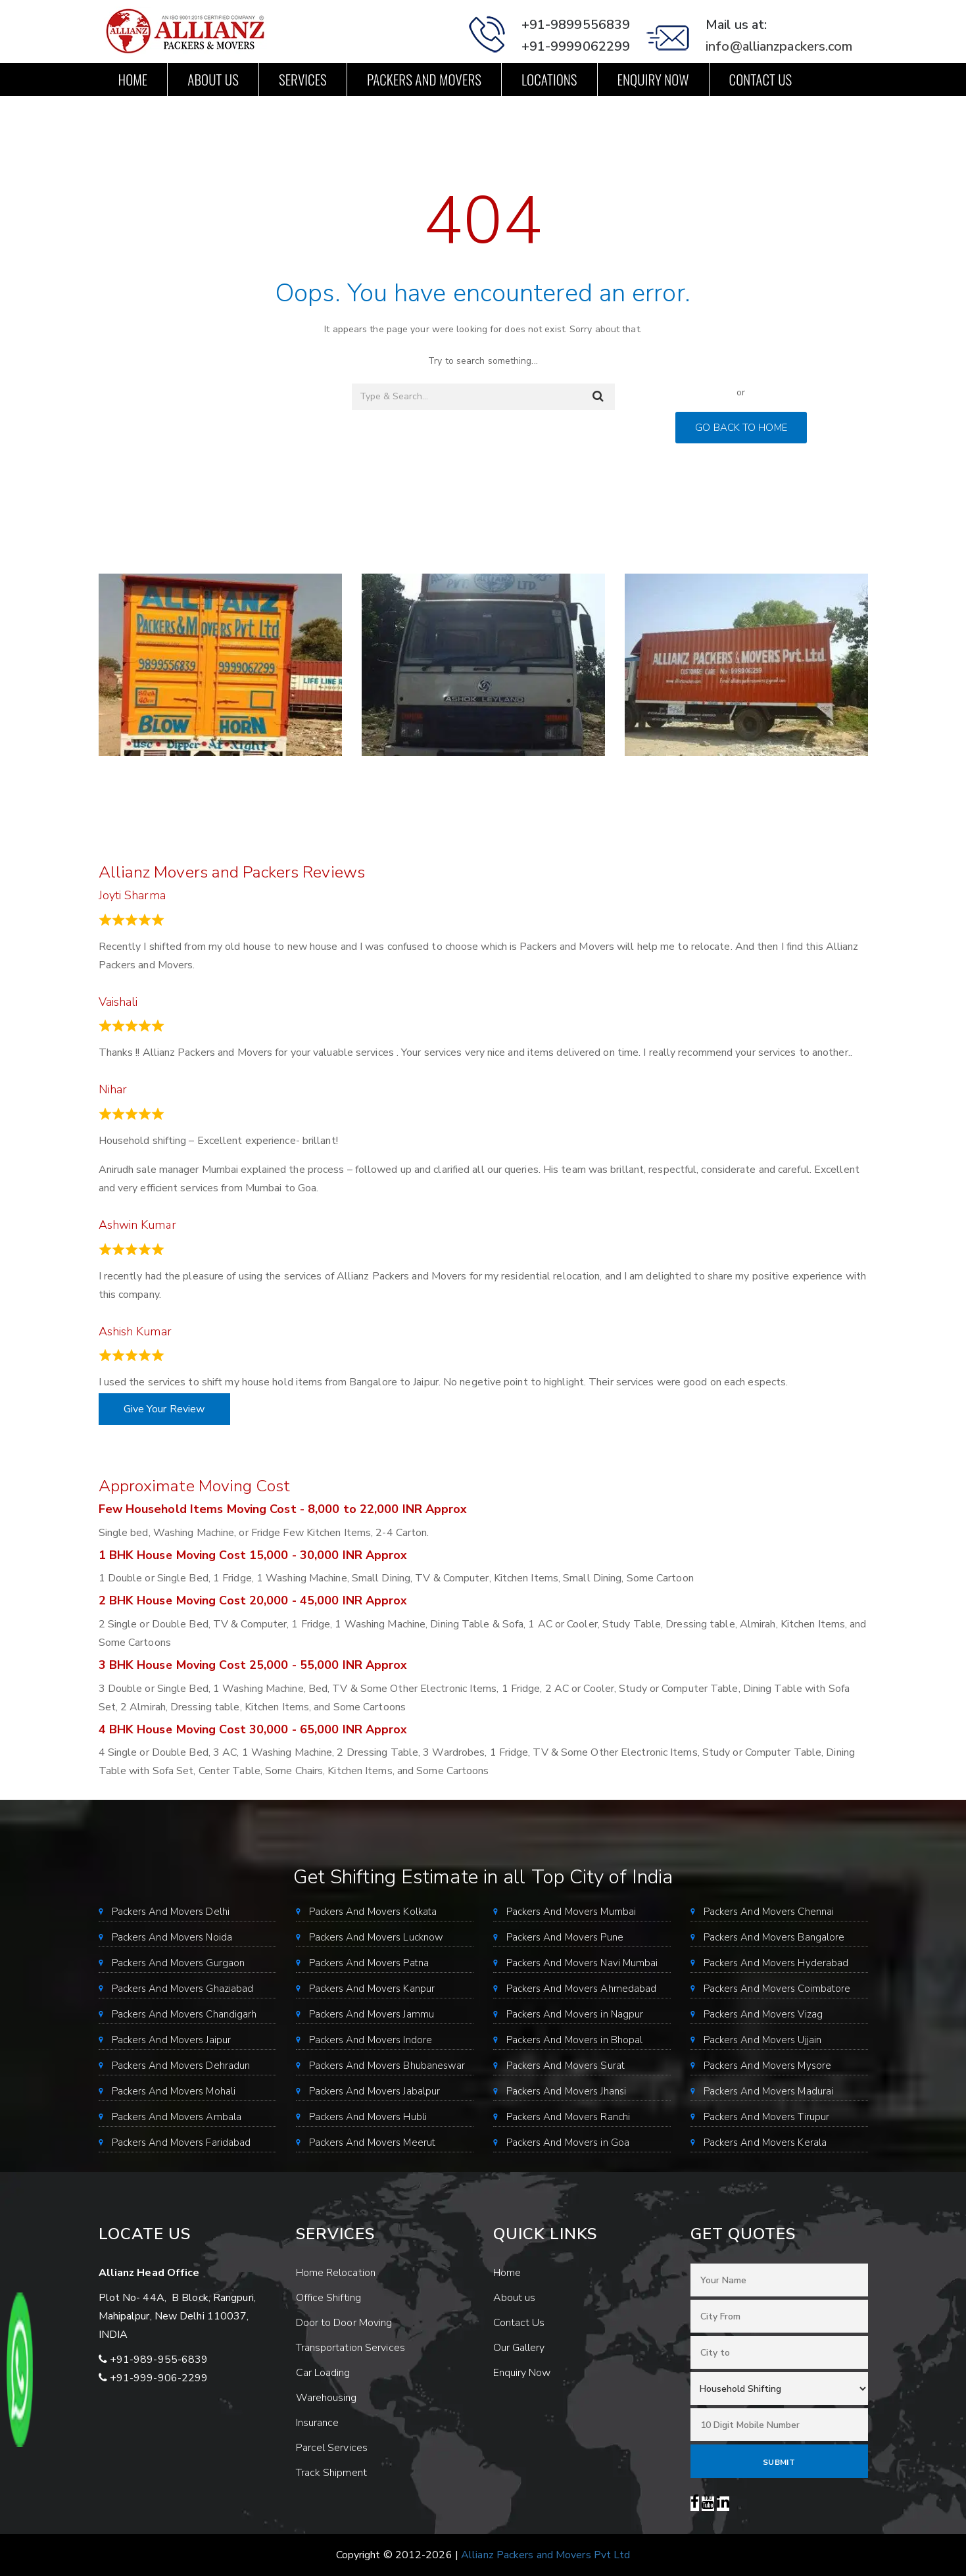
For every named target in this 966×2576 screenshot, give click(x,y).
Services (303, 79)
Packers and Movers (424, 79)
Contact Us (760, 79)
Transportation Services (350, 2348)
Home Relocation (336, 2273)
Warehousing (326, 2397)
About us (213, 79)
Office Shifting (329, 2298)
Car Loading (323, 2372)
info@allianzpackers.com (779, 46)
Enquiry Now (653, 79)
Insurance (317, 2422)
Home (133, 79)
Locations (549, 79)
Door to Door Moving (344, 2323)
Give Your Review (164, 1409)
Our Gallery (519, 2348)
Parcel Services (332, 2447)
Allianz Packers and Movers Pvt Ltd (545, 2555)
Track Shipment (331, 2472)
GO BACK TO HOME (741, 427)
